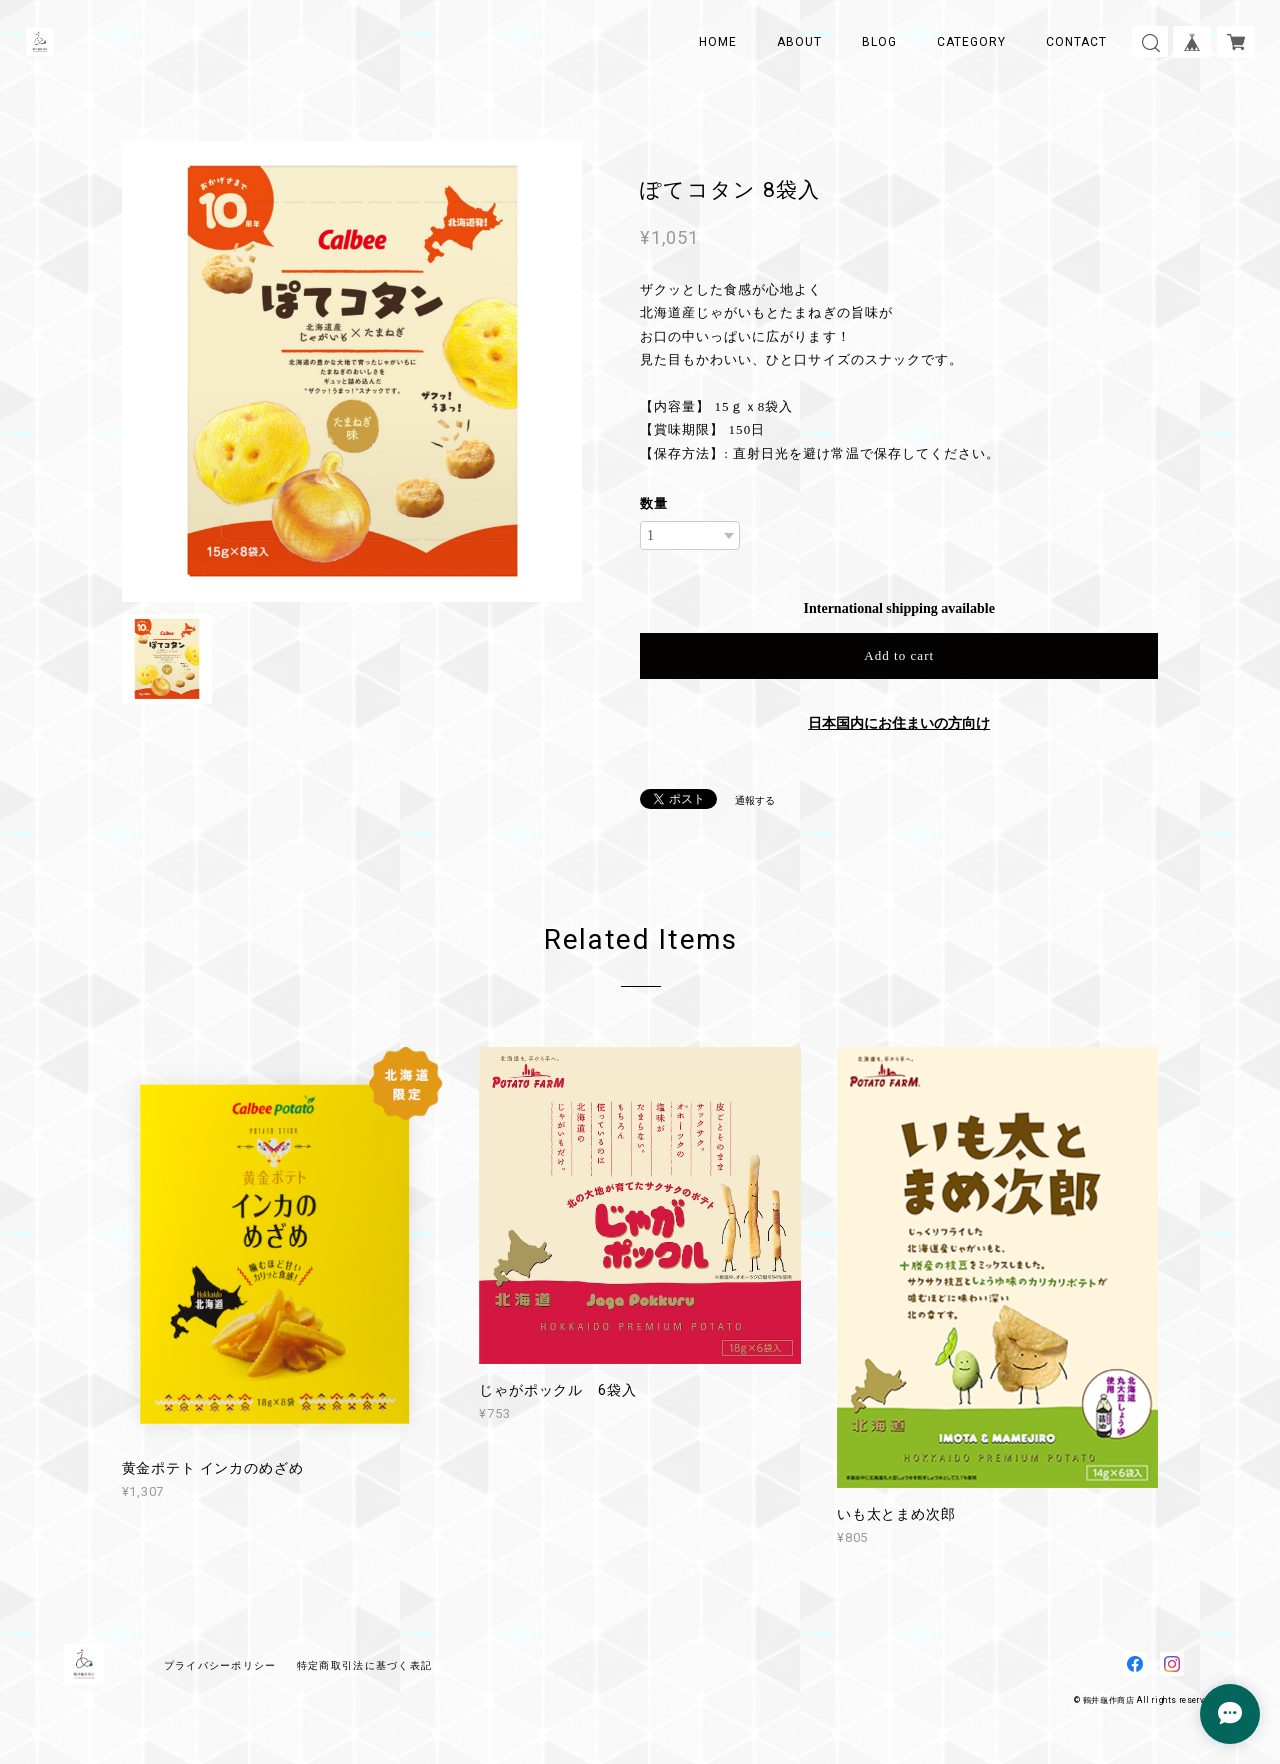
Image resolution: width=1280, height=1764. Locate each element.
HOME (718, 42)
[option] (352, 371)
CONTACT (1077, 42)
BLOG (879, 42)
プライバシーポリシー (220, 1665)
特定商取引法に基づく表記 (364, 1665)
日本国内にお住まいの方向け (899, 723)
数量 (654, 503)
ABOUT (799, 42)
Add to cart (899, 655)
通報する (755, 800)
